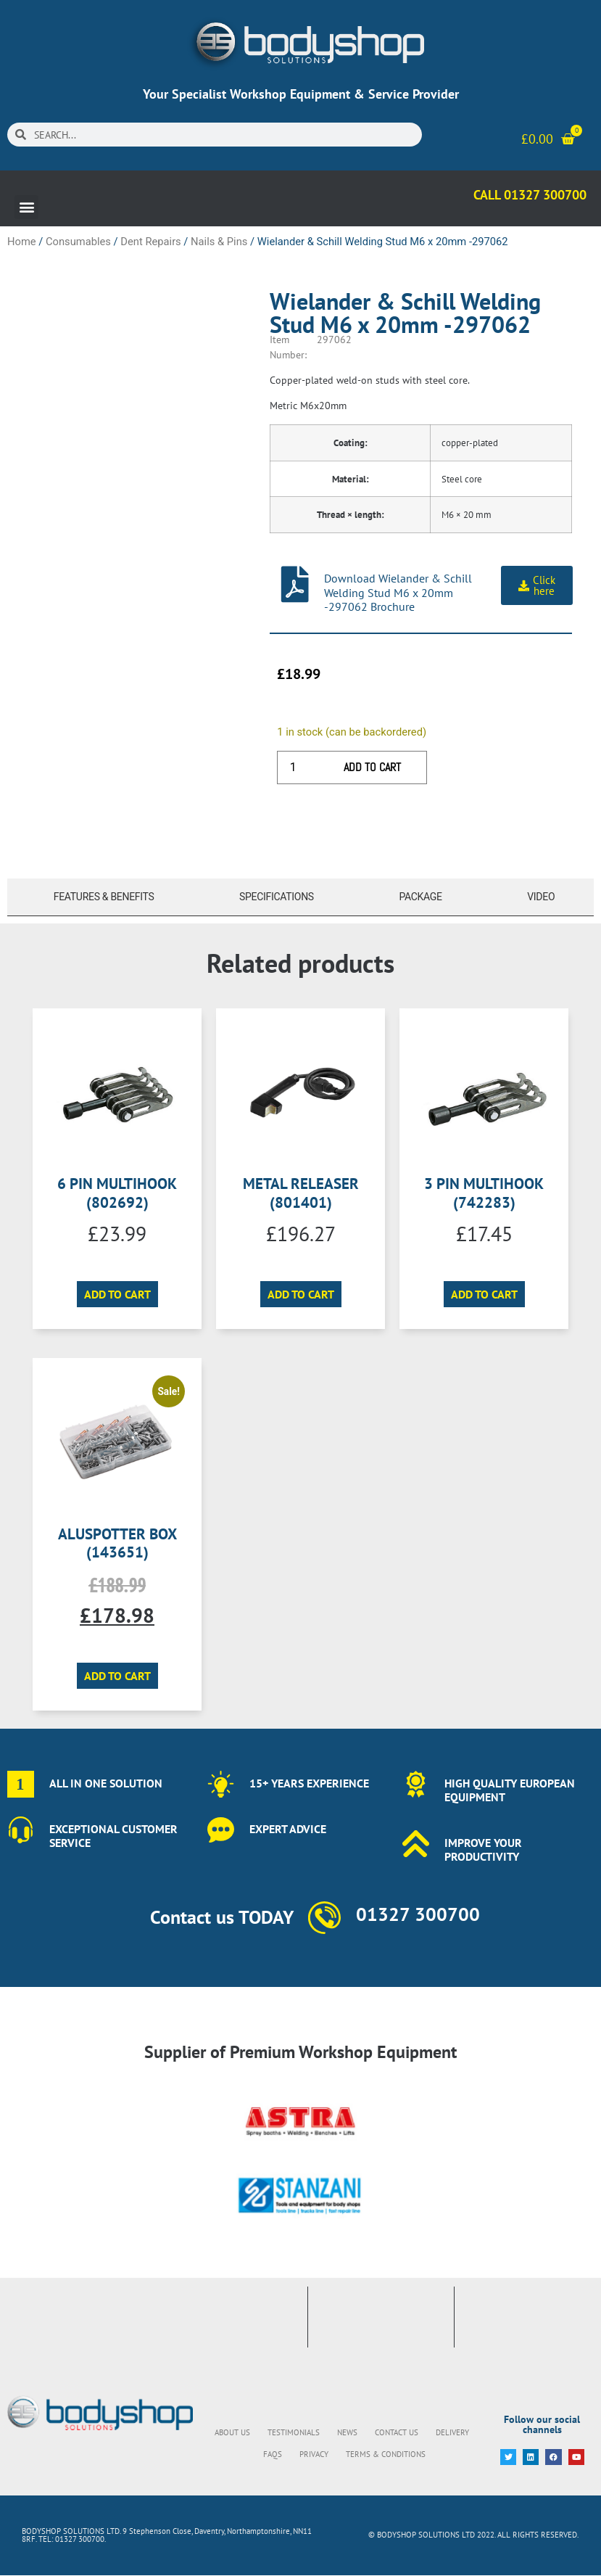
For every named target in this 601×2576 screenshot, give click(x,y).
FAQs (272, 2454)
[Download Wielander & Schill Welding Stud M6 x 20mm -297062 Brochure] (295, 584)
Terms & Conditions (386, 2454)
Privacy (313, 2454)
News (347, 2432)
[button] (26, 207)
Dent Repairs (150, 241)
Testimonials (294, 2432)
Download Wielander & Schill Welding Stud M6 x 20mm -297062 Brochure (398, 592)
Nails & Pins (219, 241)
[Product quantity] (298, 767)
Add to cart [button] (117, 1294)
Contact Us (396, 2432)
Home (21, 241)
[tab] (100, 897)
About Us (232, 2432)
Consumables (78, 241)
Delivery (452, 2432)
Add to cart (372, 767)
